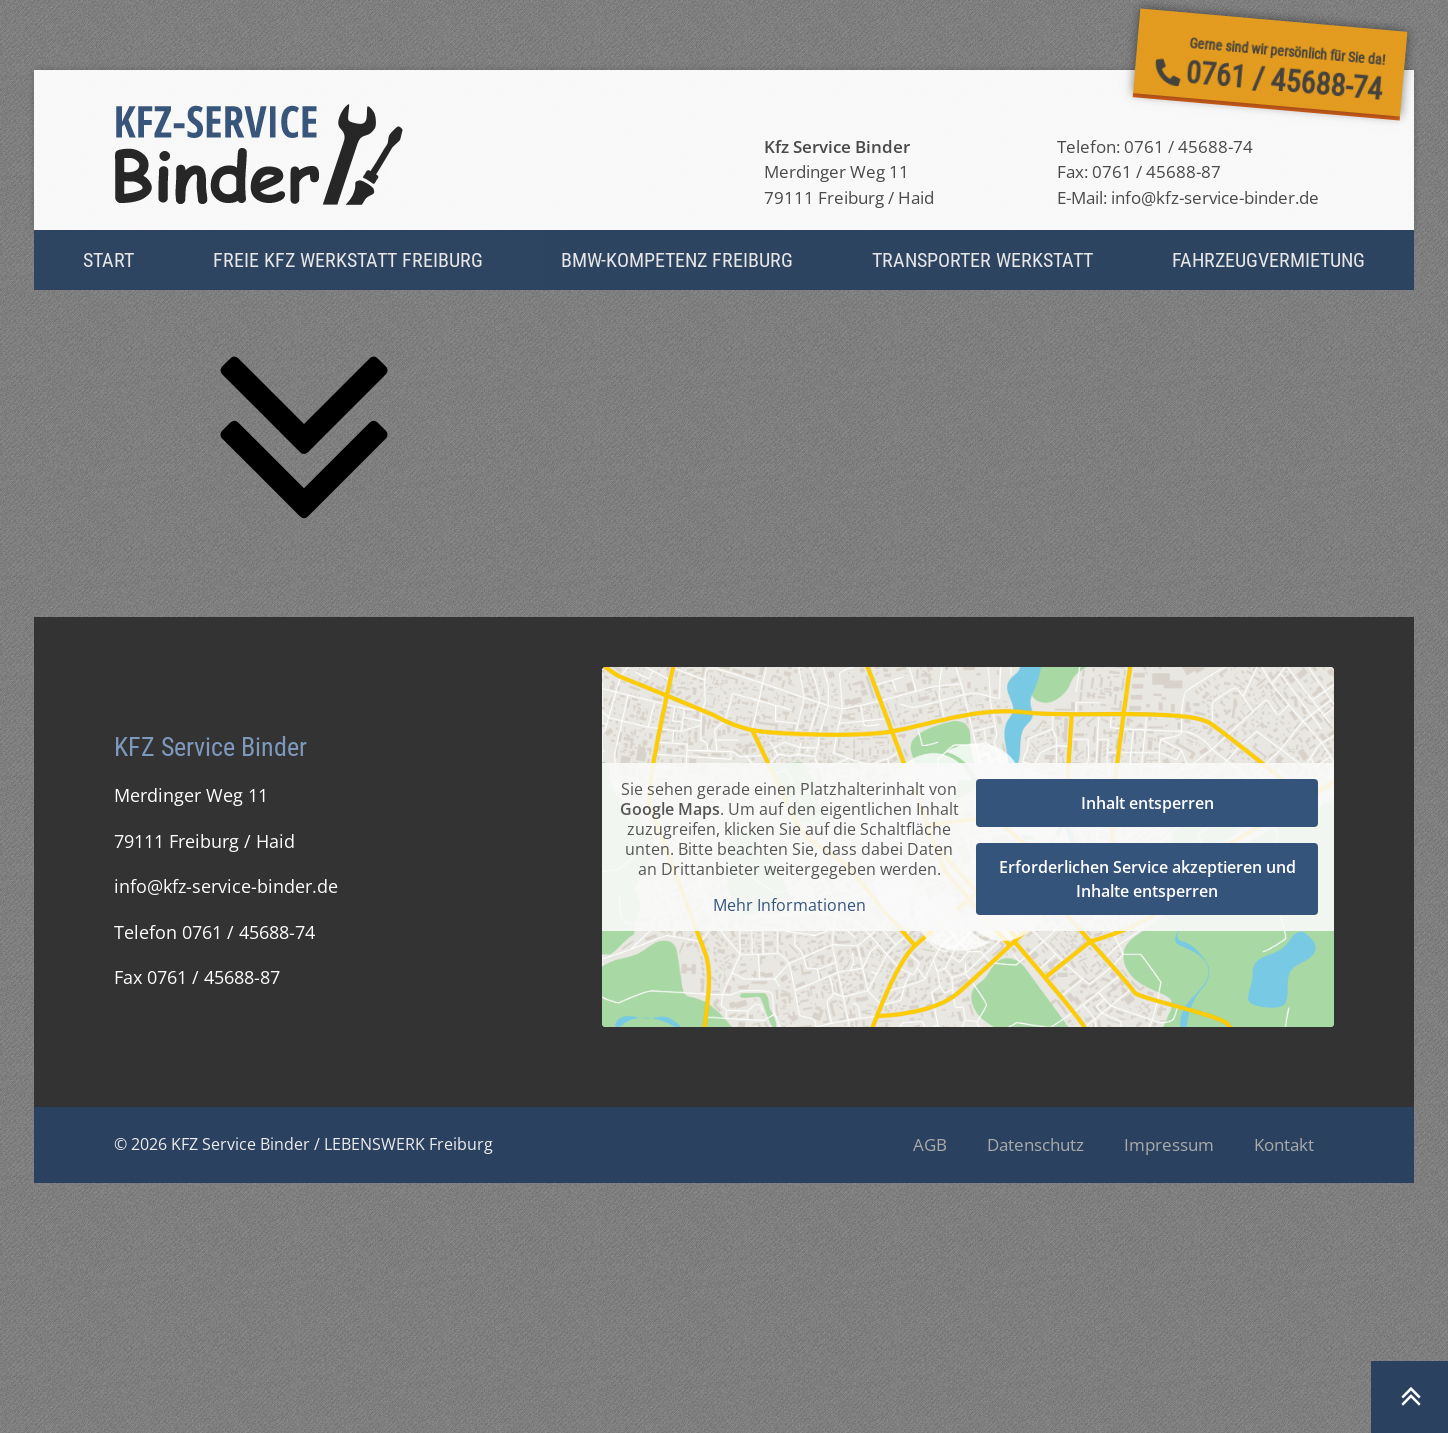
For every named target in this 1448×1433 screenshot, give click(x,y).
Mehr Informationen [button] (789, 905)
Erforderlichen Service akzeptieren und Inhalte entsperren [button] (1147, 879)
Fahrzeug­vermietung (1268, 260)
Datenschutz (1035, 1144)
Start (108, 260)
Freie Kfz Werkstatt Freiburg (348, 260)
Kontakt (1284, 1144)
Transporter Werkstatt (982, 260)
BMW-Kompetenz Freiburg (677, 260)
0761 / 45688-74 (1188, 146)
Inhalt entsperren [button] (1147, 803)
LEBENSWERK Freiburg (408, 1144)
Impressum (1169, 1144)
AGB (930, 1144)
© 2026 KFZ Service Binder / (219, 1144)
